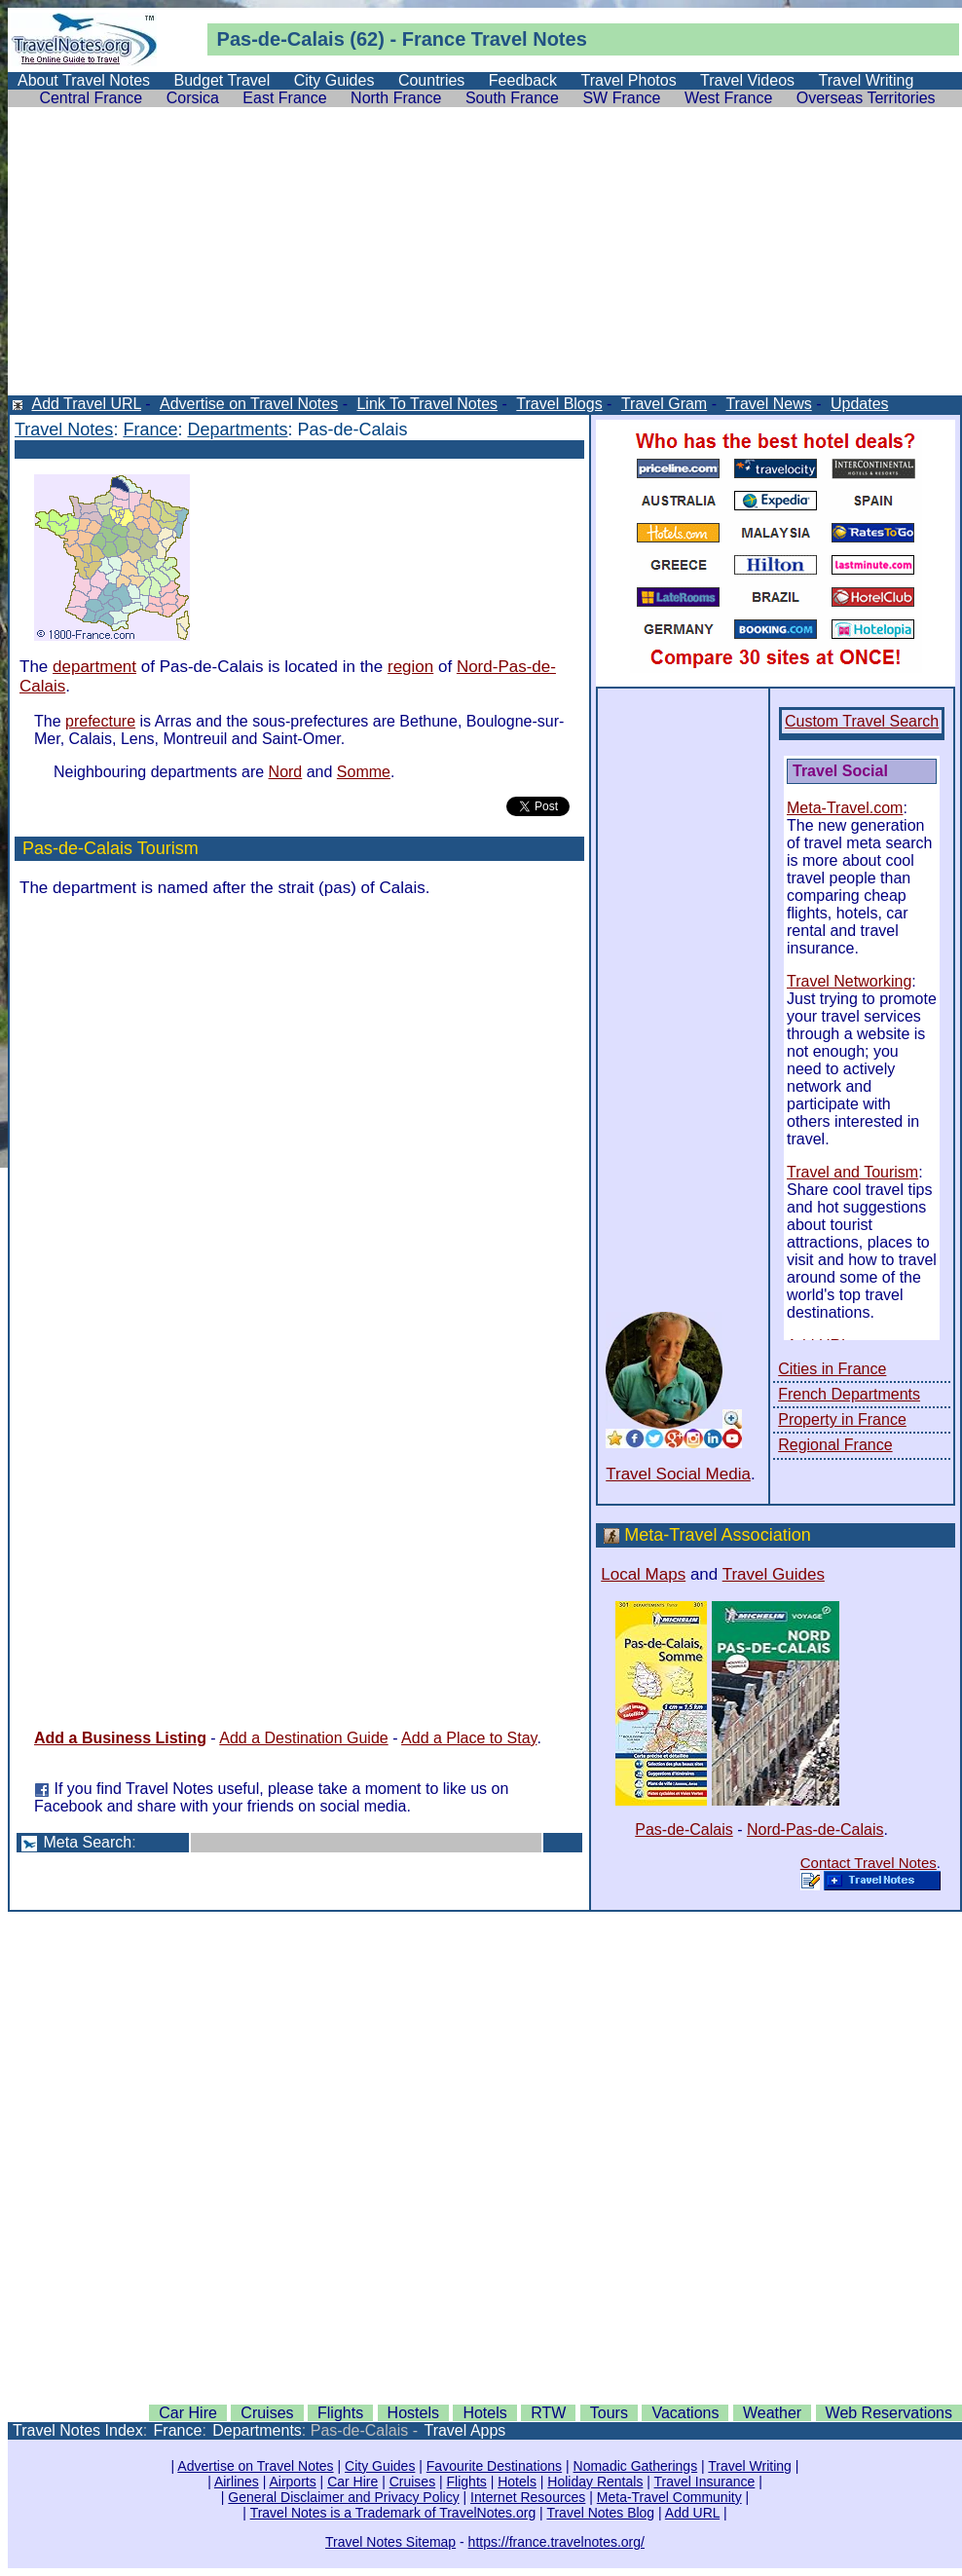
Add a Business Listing (120, 1738)
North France (396, 98)
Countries (431, 80)
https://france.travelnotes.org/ (556, 2542)
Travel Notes (64, 429)
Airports (292, 2481)
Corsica (192, 98)
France (150, 429)
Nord (286, 772)
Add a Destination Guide (303, 1738)
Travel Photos (629, 80)
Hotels (484, 2413)
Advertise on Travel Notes (249, 403)
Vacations (685, 2413)
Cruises (266, 2413)
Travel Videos (747, 80)
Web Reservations (889, 2413)
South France (512, 98)
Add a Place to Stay (468, 1738)
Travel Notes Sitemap (390, 2542)
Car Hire (188, 2413)
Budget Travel (222, 80)
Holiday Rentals (595, 2481)
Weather (772, 2413)
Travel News (768, 403)
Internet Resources (527, 2497)
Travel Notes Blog (600, 2512)
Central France (90, 98)
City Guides (334, 80)
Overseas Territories (866, 98)
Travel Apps (464, 2430)
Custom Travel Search (862, 721)
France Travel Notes (494, 39)
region (410, 666)
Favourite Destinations (494, 2466)
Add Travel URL (85, 403)
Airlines (236, 2481)
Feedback (523, 80)
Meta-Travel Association (717, 1535)
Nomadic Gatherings (636, 2466)
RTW (548, 2413)
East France (284, 98)
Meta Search (87, 1842)
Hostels (413, 2413)
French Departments (849, 1394)
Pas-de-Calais (683, 1829)
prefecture (100, 721)
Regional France (835, 1445)
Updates (860, 403)
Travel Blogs (559, 403)
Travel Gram (664, 403)
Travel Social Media (678, 1474)
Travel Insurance (705, 2481)
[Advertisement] (485, 259)
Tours (609, 2413)
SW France (621, 98)
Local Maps (643, 1574)
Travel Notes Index (78, 2430)
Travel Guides (773, 1574)
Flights (340, 2413)
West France (728, 98)
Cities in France (832, 1369)
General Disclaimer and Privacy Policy (343, 2497)
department (94, 666)
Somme (363, 772)
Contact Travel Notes (868, 1862)
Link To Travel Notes (427, 403)
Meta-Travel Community (669, 2497)
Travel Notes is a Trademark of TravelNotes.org (393, 2512)
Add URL (692, 2512)
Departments (237, 429)
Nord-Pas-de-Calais (815, 1829)
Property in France (842, 1419)
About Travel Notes (84, 80)
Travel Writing (866, 80)
